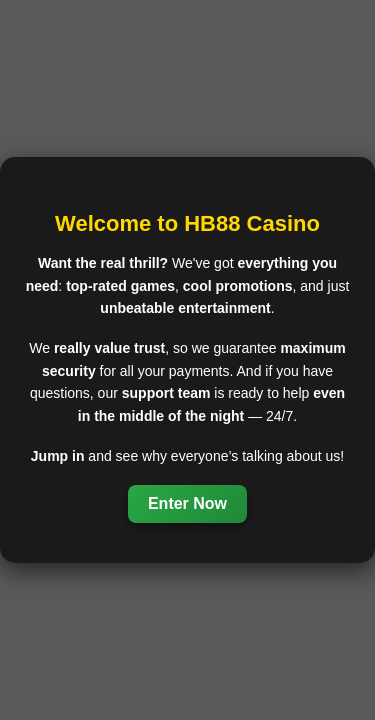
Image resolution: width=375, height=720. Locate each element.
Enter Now (187, 503)
